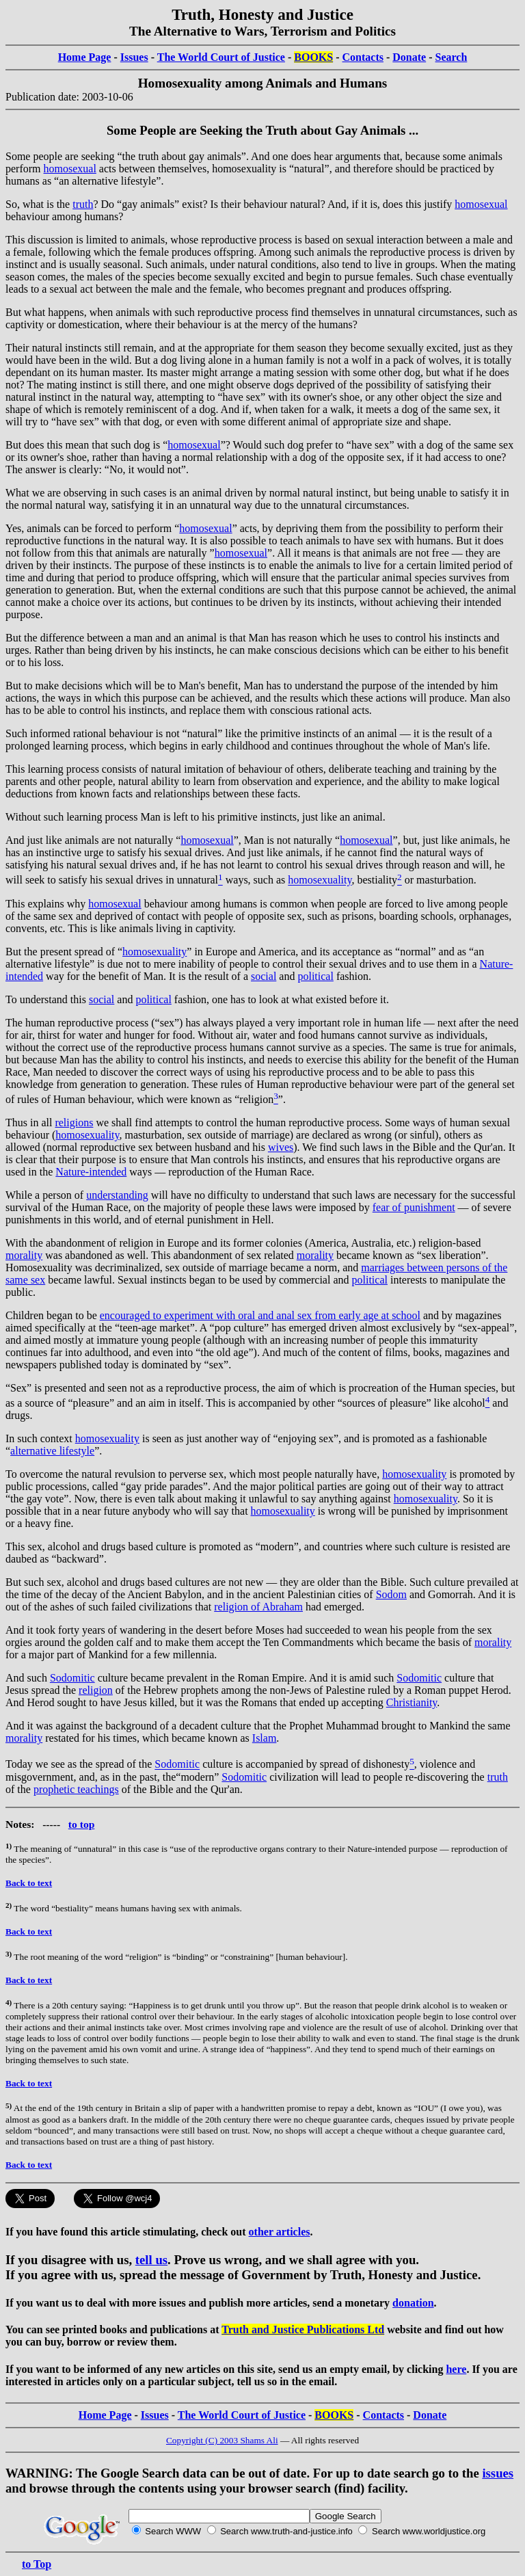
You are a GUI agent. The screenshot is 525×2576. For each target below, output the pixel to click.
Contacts (362, 57)
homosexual (70, 168)
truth (82, 204)
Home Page (84, 57)
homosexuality (319, 880)
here (456, 2369)
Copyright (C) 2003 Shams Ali (222, 2440)
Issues (134, 57)
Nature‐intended (90, 1172)
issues (497, 2473)
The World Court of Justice (221, 57)
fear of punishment (414, 1207)
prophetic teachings (76, 1789)
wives (280, 1147)
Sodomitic (72, 1678)
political (315, 976)
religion (96, 1690)
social (263, 976)
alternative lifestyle (52, 1451)
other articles (279, 2232)
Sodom (391, 1594)
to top (81, 1824)
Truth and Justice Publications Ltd (302, 2329)
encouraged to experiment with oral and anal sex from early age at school (260, 1315)
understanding (117, 1195)
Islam (264, 1738)
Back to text (28, 1883)
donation (412, 2303)
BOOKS (313, 57)
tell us (151, 2260)
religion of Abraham (258, 1606)
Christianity (412, 1702)
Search (451, 57)
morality (23, 1255)
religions (74, 1122)
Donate (409, 57)
